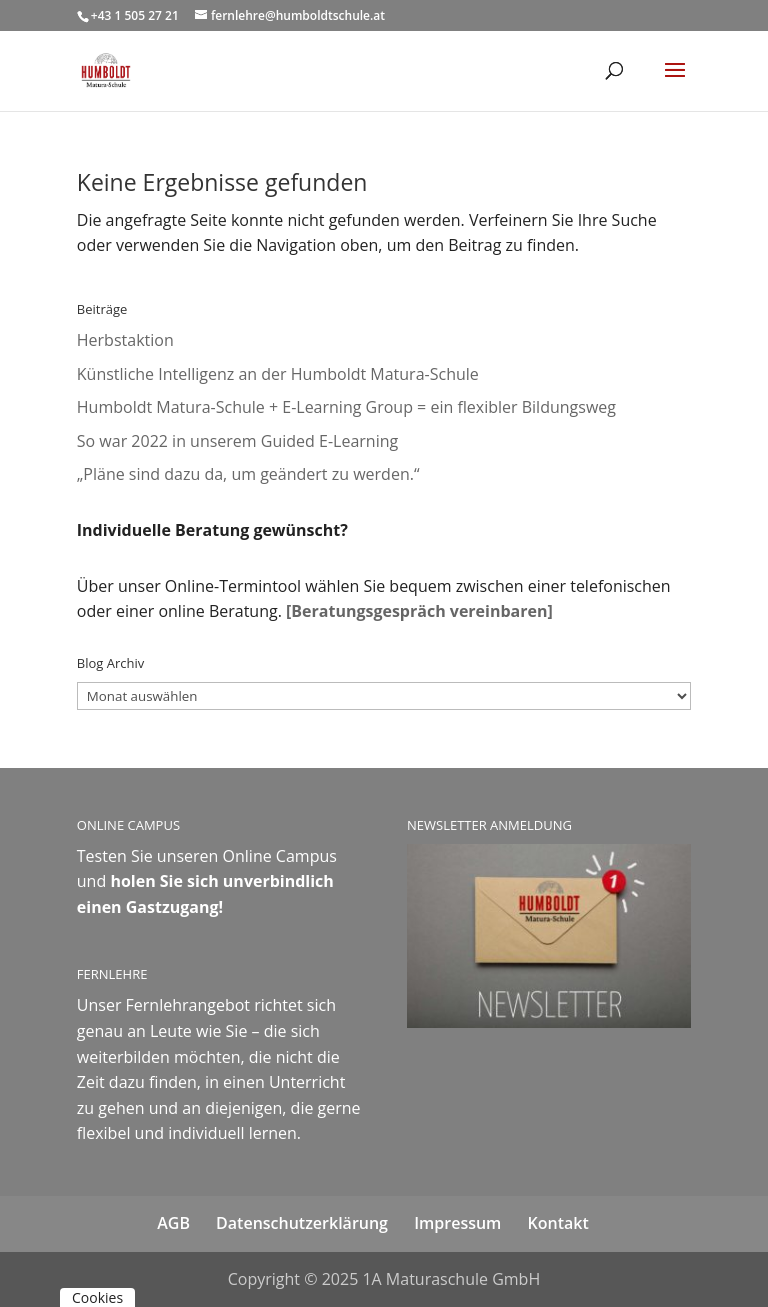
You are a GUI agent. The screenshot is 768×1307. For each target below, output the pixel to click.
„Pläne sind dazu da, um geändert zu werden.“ (250, 474)
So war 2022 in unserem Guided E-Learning (237, 441)
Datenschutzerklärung (302, 1223)
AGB (173, 1223)
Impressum (457, 1223)
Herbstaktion (125, 340)
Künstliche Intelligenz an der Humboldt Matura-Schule (278, 374)
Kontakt (558, 1223)
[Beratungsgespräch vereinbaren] (419, 611)
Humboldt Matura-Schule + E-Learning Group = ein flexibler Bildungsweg (346, 407)
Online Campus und (207, 881)
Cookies (97, 1297)
